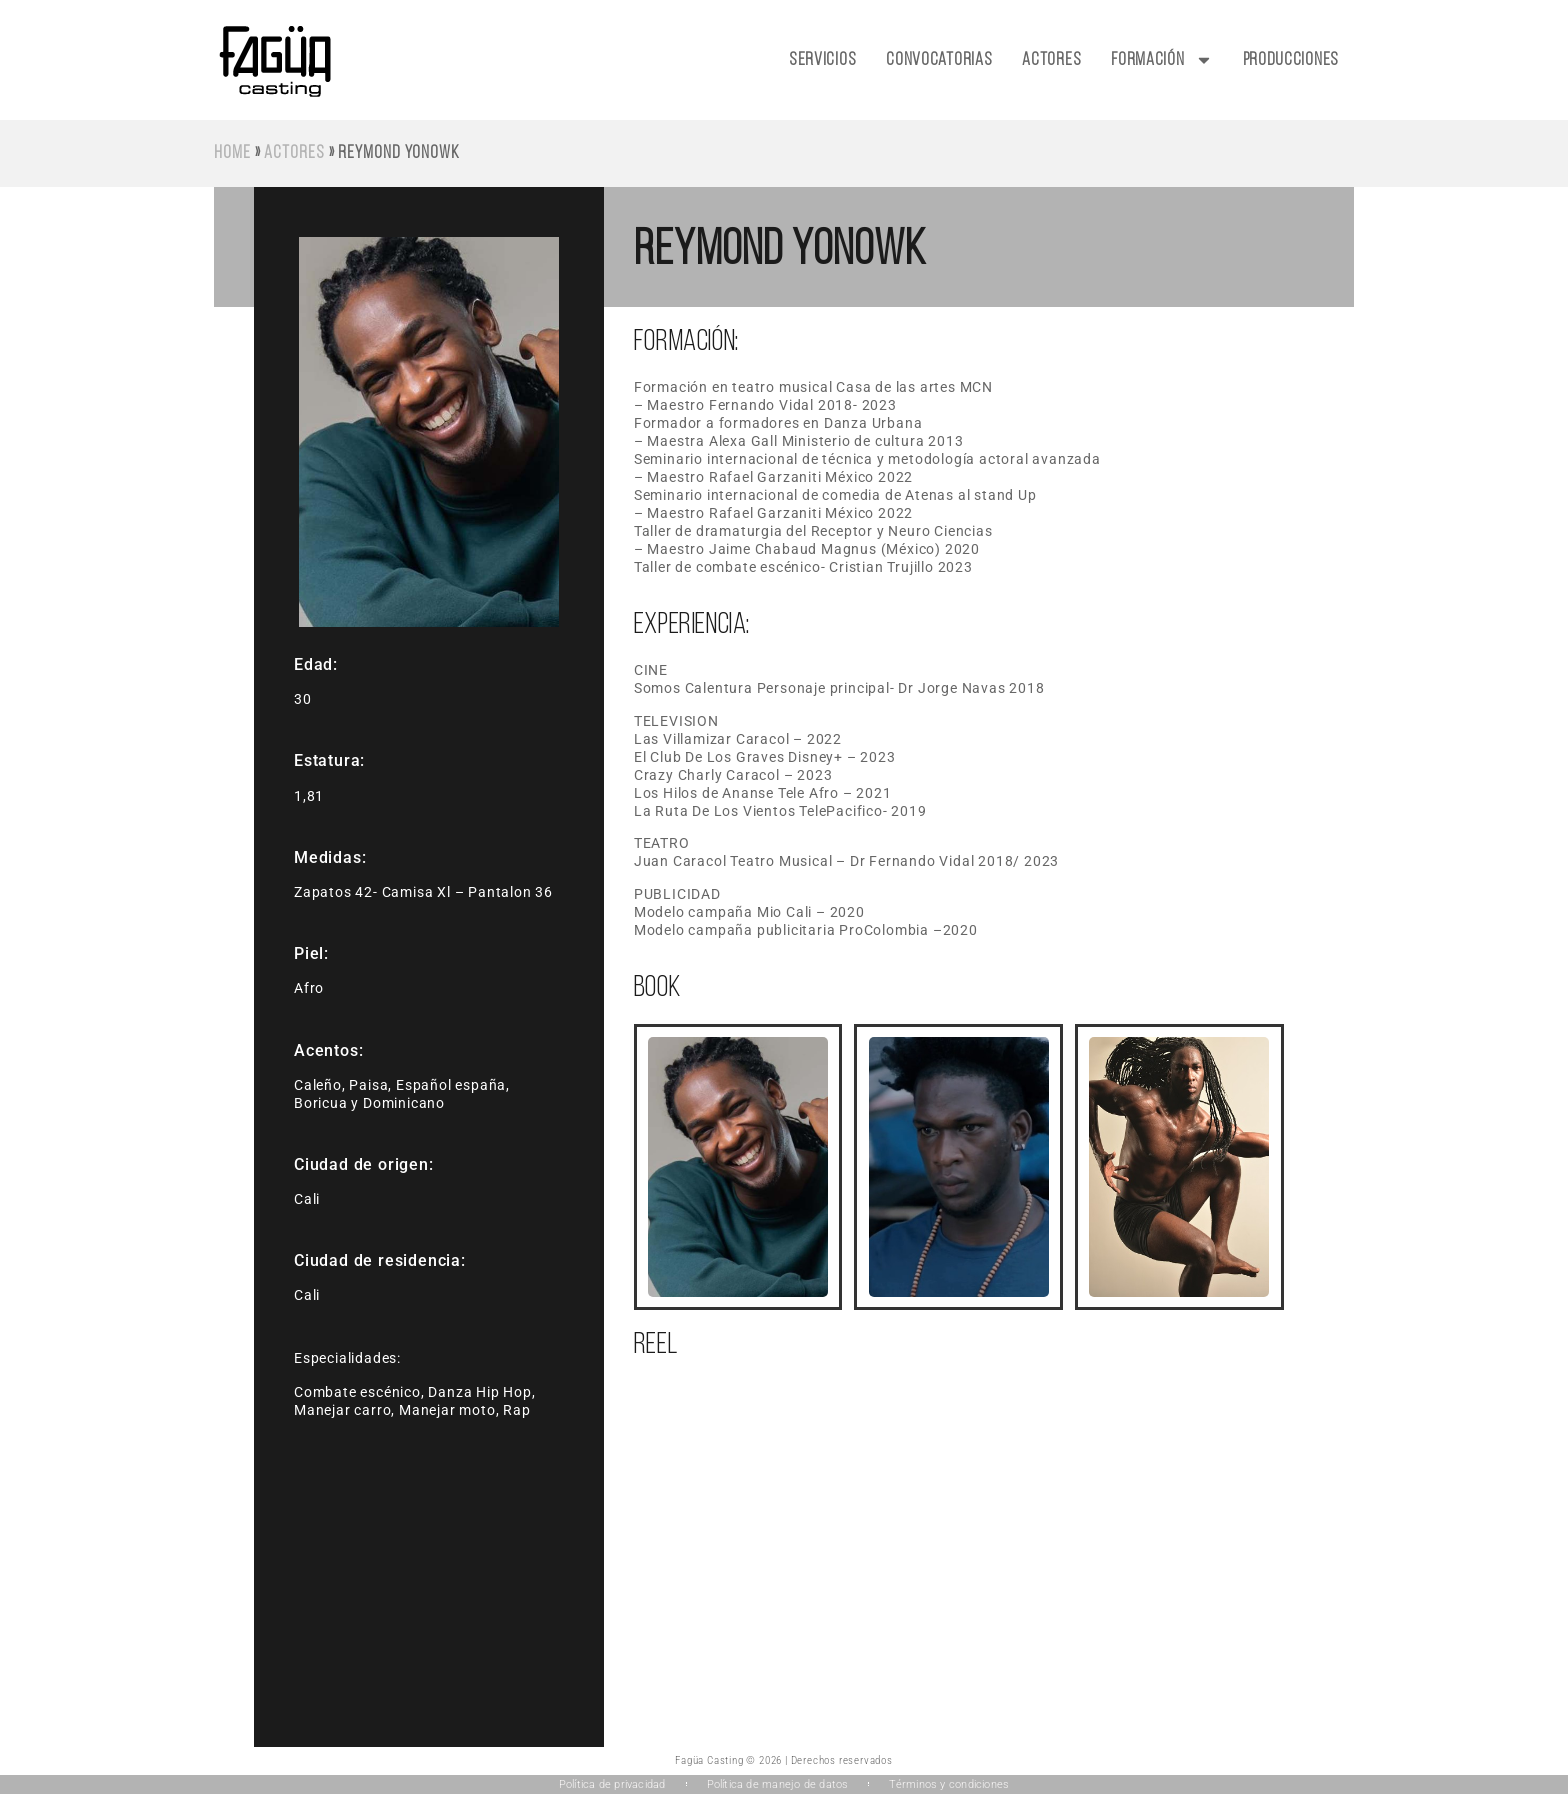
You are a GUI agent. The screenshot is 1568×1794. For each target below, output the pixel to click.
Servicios (822, 60)
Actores (1051, 60)
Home (232, 153)
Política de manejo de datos (778, 1784)
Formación (1161, 60)
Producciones (1291, 60)
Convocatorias (939, 60)
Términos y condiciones (949, 1784)
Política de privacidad (612, 1784)
